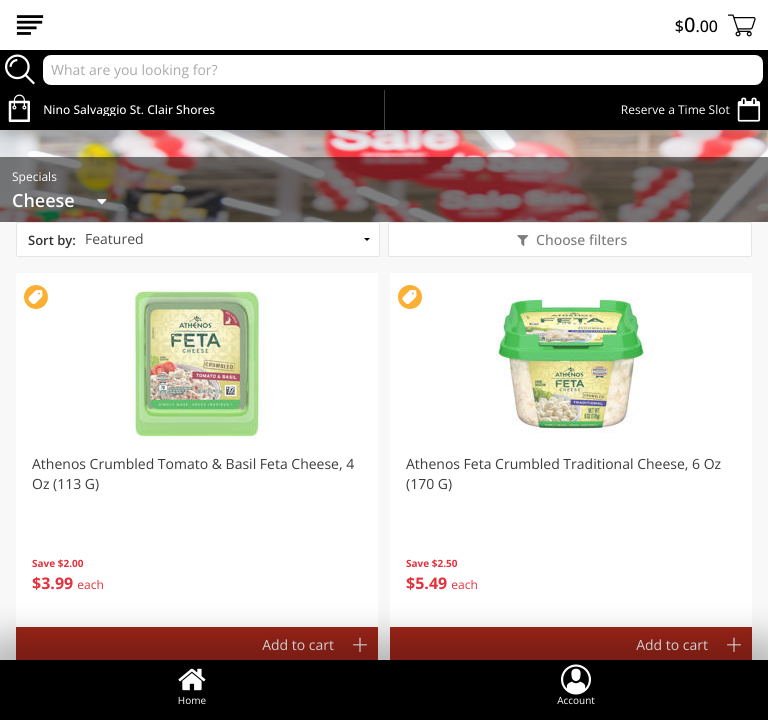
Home (192, 685)
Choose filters (579, 240)
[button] (197, 450)
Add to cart (298, 645)
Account (576, 685)
